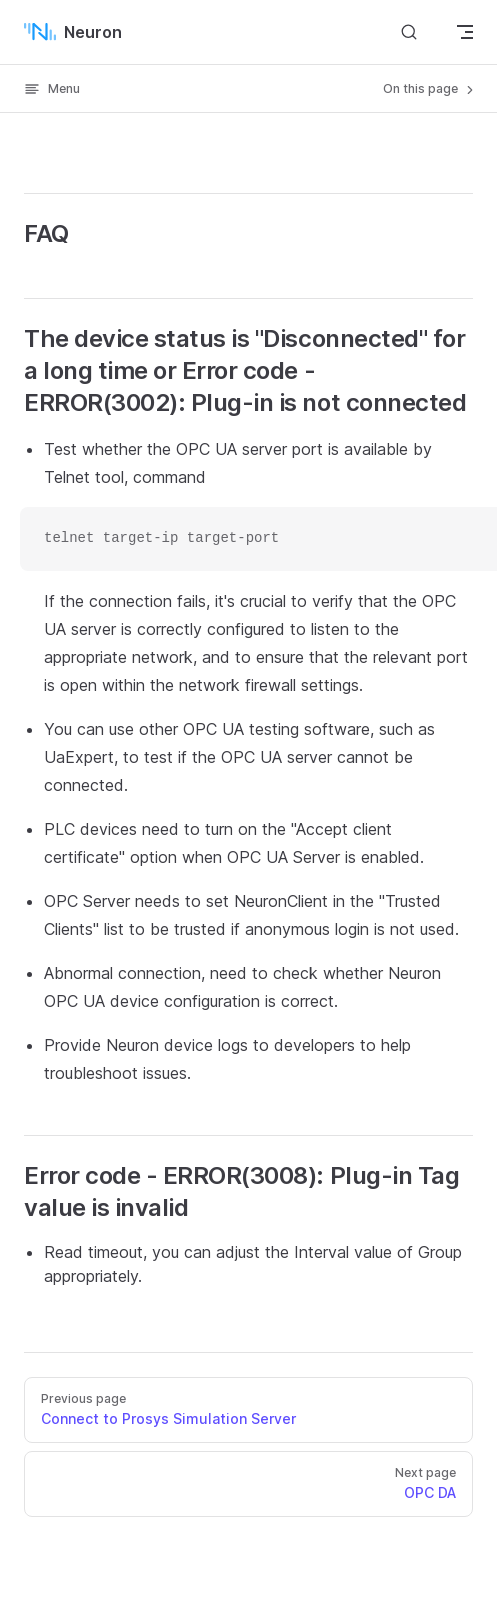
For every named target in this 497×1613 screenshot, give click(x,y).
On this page (430, 89)
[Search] (409, 31)
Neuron (73, 32)
